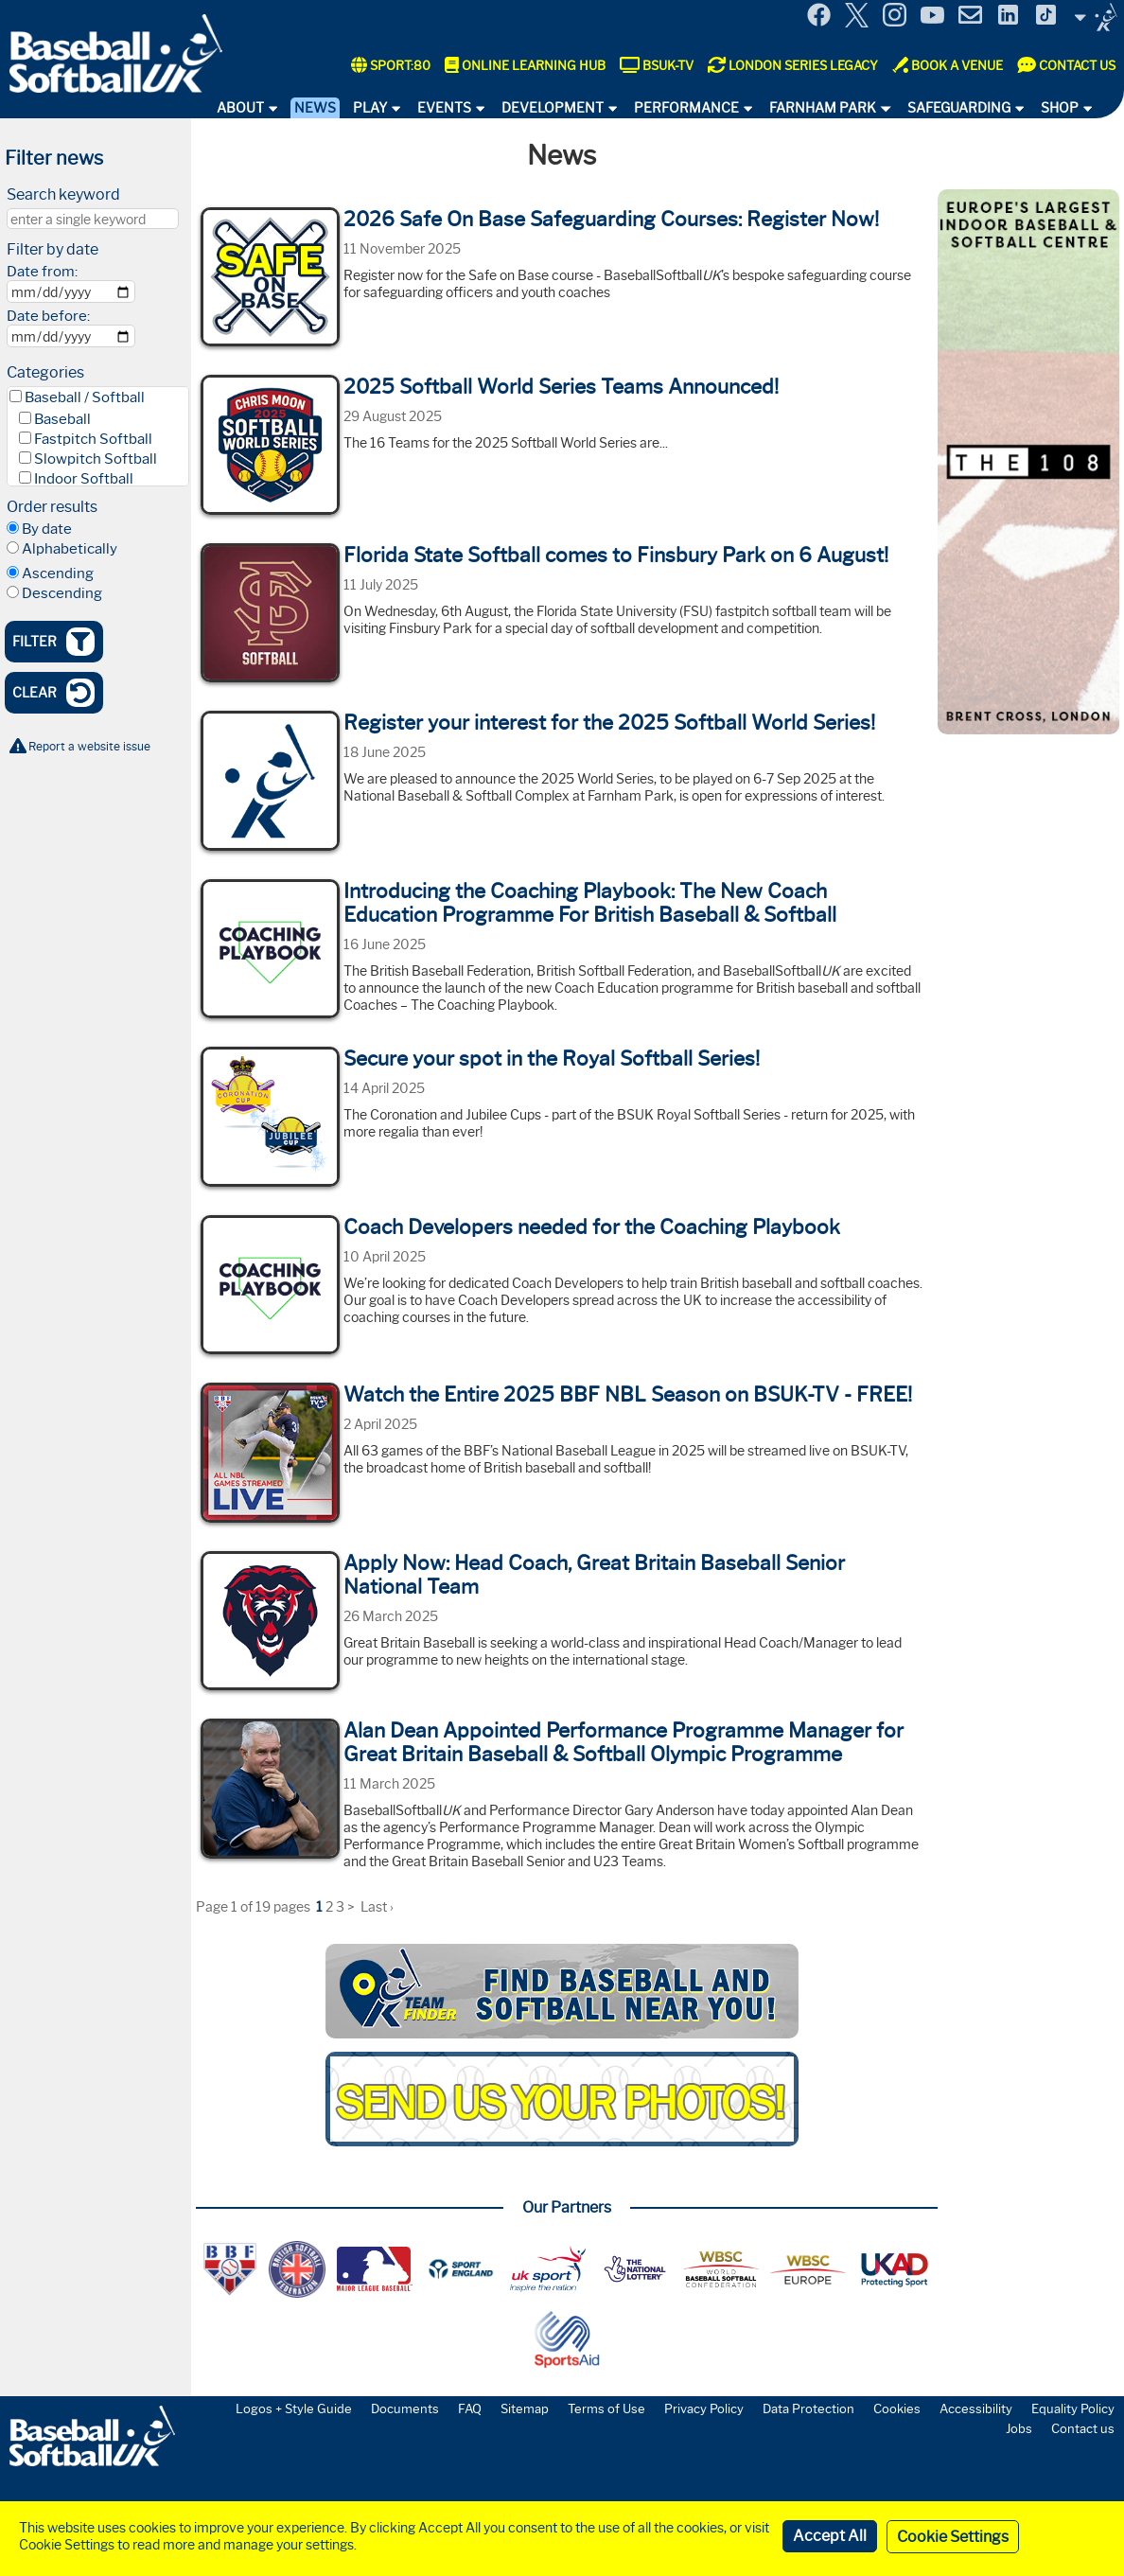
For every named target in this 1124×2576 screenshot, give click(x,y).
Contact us (1083, 2428)
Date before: (48, 316)
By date (47, 529)
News (315, 107)
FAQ (470, 2408)
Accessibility (976, 2408)
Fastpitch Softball (93, 439)
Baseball (62, 419)
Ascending (58, 573)
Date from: (42, 271)
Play (370, 107)
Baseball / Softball (85, 397)
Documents (405, 2408)
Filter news (54, 158)
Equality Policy (1073, 2408)
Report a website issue (89, 746)
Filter (53, 641)
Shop (1060, 107)
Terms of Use (606, 2408)
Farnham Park (822, 107)
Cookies (897, 2408)
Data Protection (808, 2408)
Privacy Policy (704, 2408)
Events (444, 107)
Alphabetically (69, 548)
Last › (377, 1906)
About (240, 107)
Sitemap (525, 2408)
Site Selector (1095, 17)
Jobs (1019, 2428)
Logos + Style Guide (294, 2408)
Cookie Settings (953, 2537)
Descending (62, 593)
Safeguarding (958, 107)
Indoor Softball (83, 478)
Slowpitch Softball (95, 459)
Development (552, 107)
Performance (686, 107)
